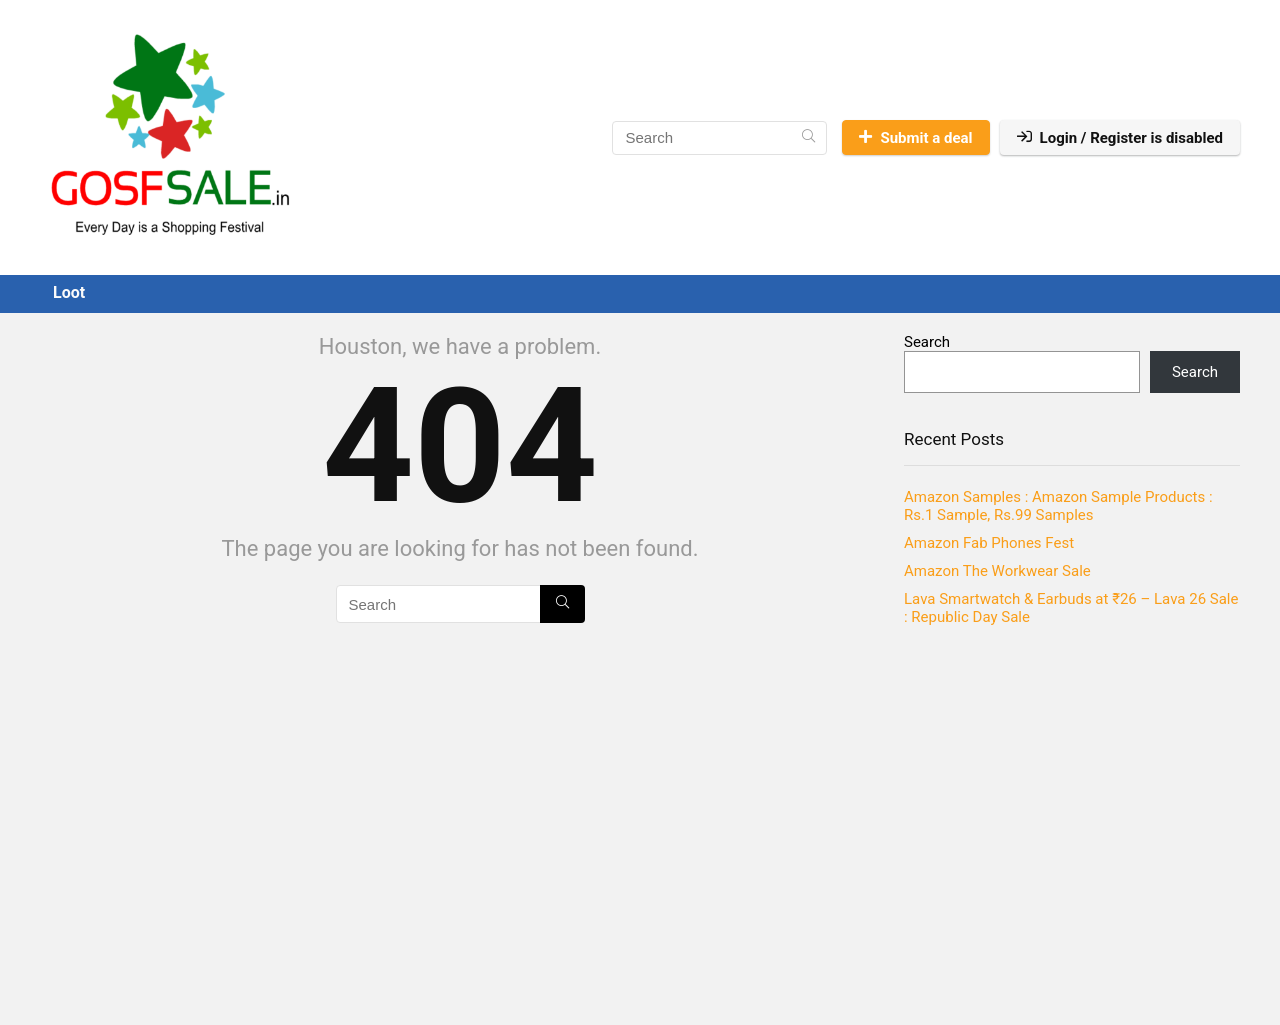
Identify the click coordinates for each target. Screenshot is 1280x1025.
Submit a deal (915, 138)
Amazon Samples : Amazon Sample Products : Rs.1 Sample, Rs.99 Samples (1058, 506)
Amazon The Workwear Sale (997, 571)
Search (927, 342)
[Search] (808, 138)
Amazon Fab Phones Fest (989, 543)
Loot (69, 292)
